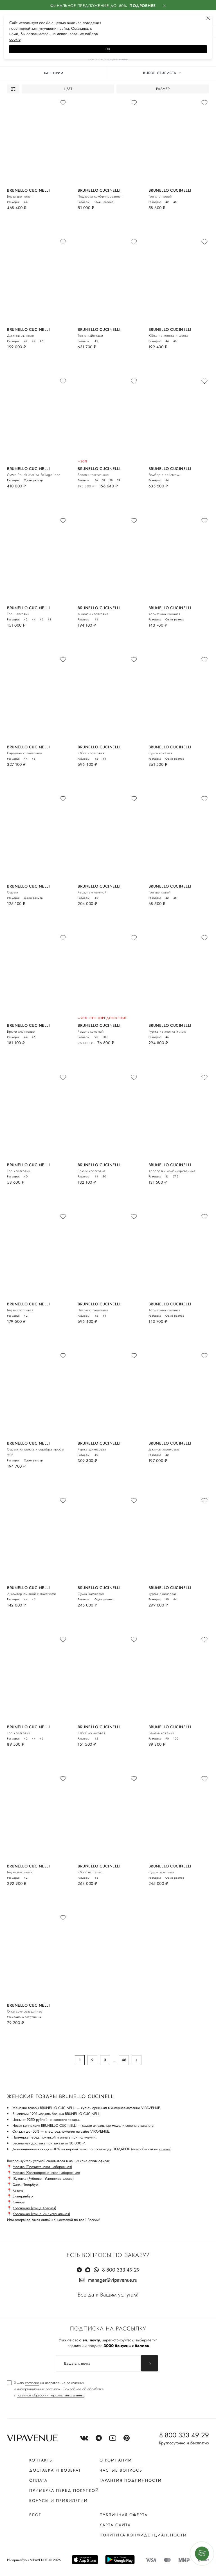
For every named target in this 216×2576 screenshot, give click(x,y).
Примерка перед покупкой (64, 2490)
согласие (32, 2382)
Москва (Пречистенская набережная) (42, 2166)
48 (124, 2060)
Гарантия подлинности (131, 2480)
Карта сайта (115, 2525)
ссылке (164, 2149)
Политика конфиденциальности (143, 2535)
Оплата (38, 2480)
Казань (18, 2190)
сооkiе (15, 39)
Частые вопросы (121, 2470)
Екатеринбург (23, 2196)
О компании (116, 2460)
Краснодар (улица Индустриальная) (41, 2214)
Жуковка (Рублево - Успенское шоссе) (43, 2178)
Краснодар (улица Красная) (34, 2208)
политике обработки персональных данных (51, 2395)
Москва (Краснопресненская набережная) (46, 2172)
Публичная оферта (124, 2515)
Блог (35, 2515)
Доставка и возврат (55, 2470)
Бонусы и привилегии (58, 2500)
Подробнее (142, 5)
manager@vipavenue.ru (112, 2280)
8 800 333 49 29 (121, 2269)
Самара (18, 2202)
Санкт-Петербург (26, 2184)
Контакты (41, 2460)
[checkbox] (55, 2389)
